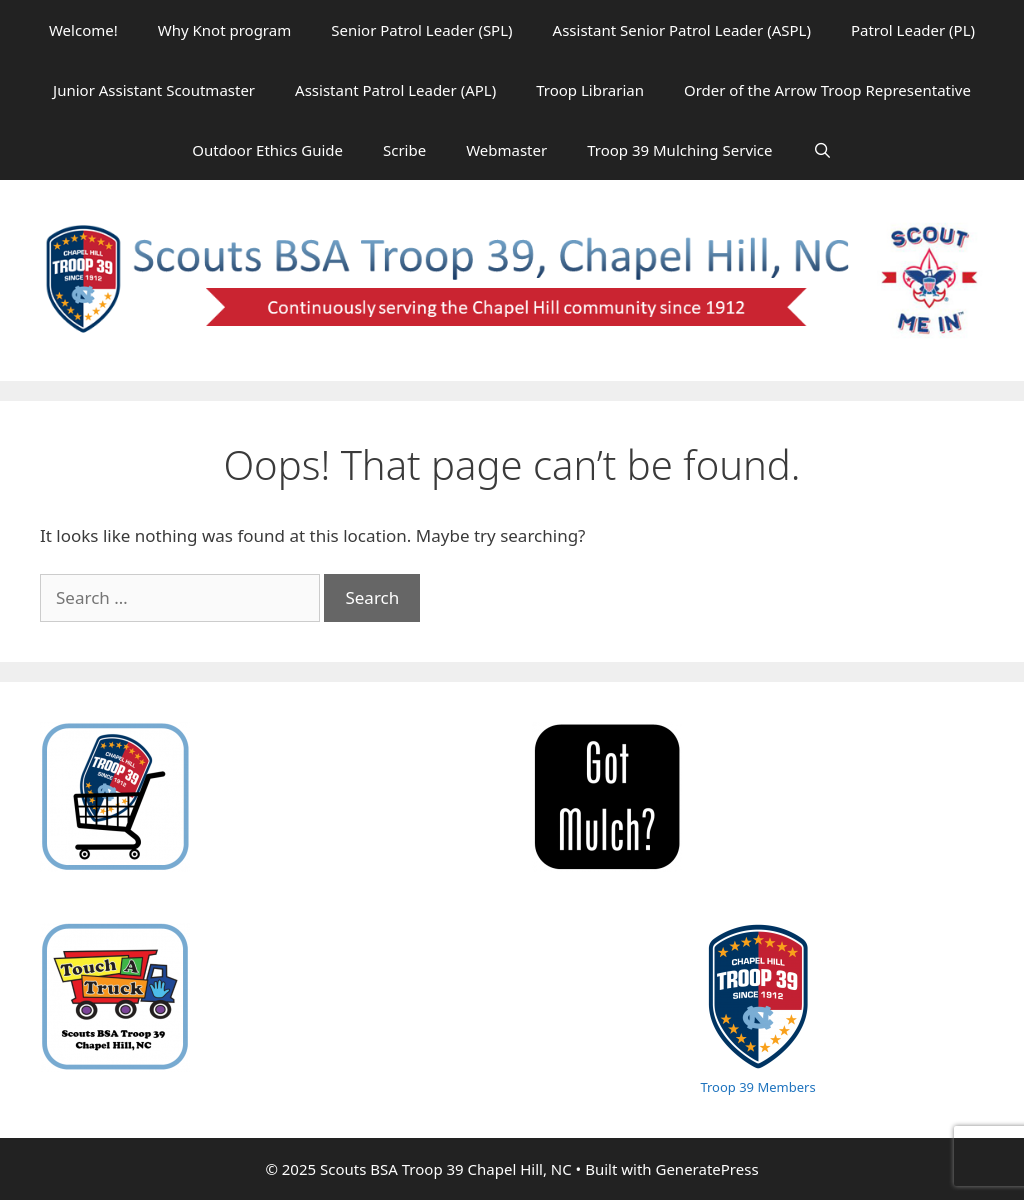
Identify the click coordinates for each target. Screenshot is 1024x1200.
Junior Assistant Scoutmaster (154, 90)
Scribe (404, 150)
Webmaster (506, 150)
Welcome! (83, 30)
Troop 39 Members (757, 1087)
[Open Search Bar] (822, 150)
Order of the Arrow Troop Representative (827, 90)
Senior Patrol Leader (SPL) (421, 30)
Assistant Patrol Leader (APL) (395, 90)
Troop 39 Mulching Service (679, 150)
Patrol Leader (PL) (913, 30)
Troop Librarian (590, 90)
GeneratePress (706, 1169)
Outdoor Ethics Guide (267, 150)
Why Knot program (224, 30)
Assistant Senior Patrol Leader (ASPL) (682, 30)
